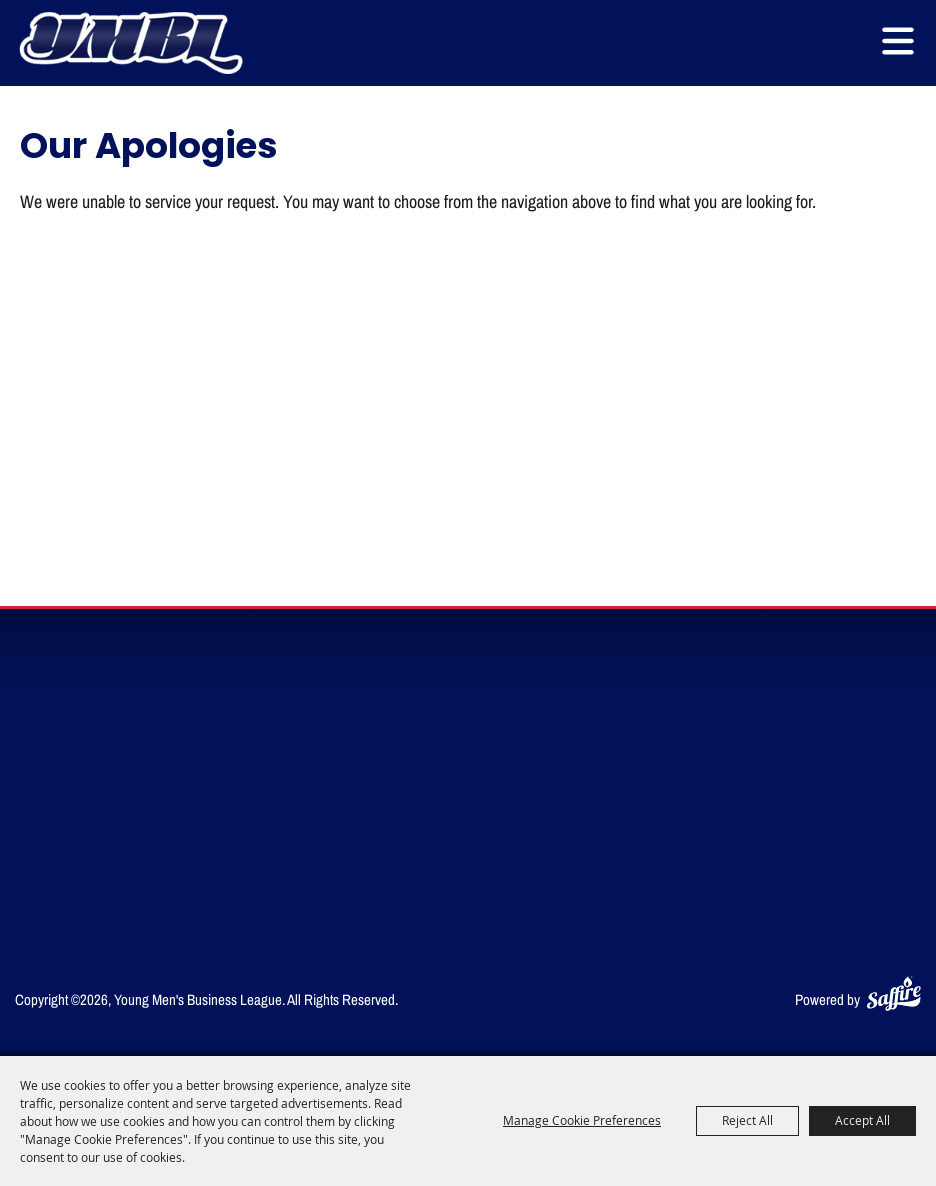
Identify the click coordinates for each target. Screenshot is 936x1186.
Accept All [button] (862, 1120)
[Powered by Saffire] (894, 989)
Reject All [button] (747, 1120)
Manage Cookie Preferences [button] (582, 1120)
